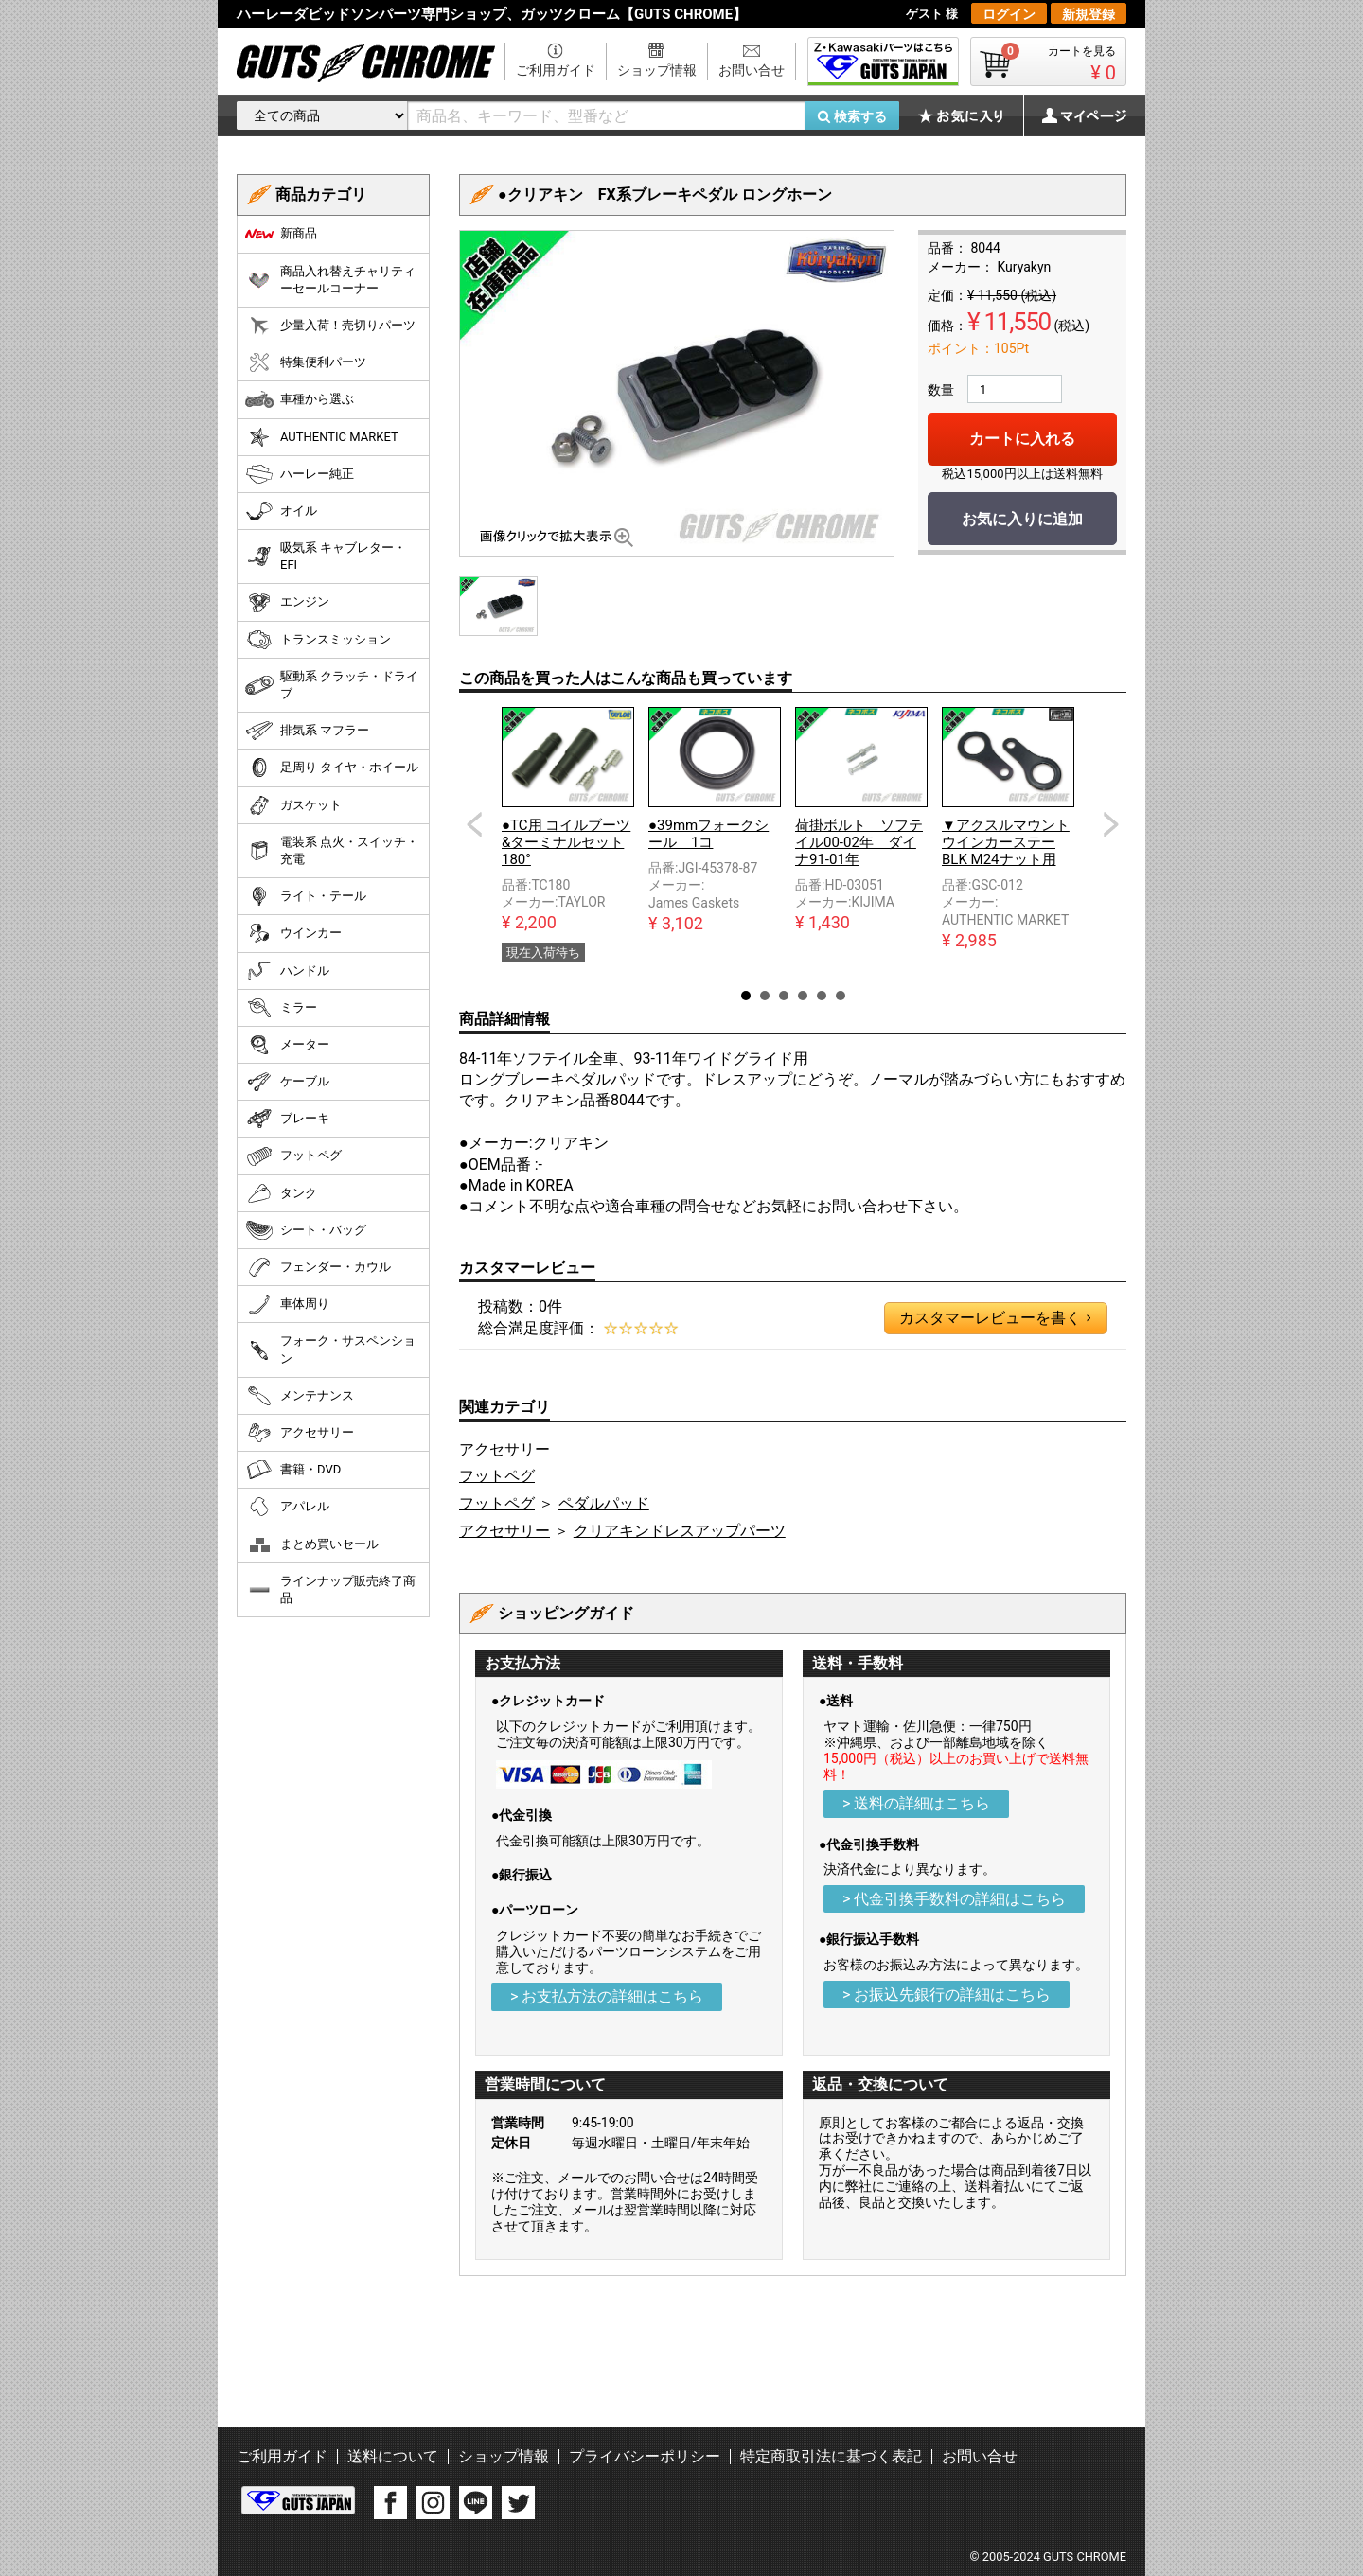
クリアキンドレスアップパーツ (680, 1531)
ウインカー (293, 933)
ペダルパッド (603, 1503)
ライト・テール (305, 896)
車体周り (287, 1304)
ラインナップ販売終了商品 (330, 1589)
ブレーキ (287, 1118)
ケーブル (287, 1081)
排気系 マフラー (307, 730)
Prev (474, 824)
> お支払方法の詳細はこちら (606, 1996)
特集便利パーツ (305, 362)
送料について (392, 2456)
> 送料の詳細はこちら (916, 1803)
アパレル (287, 1506)
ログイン (1009, 14)
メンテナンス (299, 1395)
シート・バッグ (305, 1230)
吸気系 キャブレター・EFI (325, 556)
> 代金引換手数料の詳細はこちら (954, 1899)
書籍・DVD (293, 1469)
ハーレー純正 (299, 474)
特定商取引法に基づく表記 (831, 2456)
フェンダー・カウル (318, 1267)
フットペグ (497, 1476)
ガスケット (293, 805)
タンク (281, 1193)
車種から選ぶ (299, 399)
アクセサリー (504, 1449)
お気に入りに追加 (1022, 519)
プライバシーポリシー (644, 2456)
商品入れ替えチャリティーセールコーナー (330, 279)
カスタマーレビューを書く (994, 1318)
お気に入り (970, 115)
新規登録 (1088, 14)
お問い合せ (751, 70)
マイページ (1074, 115)
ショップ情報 (657, 70)
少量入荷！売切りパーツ (330, 325)
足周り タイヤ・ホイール (331, 767)
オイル (281, 511)
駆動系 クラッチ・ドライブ (331, 684)
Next (1111, 824)
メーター (287, 1044)
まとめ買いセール (312, 1544)
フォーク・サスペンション (330, 1349)
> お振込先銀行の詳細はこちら (946, 1994)
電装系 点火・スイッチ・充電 (331, 850)
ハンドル (287, 971)
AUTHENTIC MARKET (321, 437)
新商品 (281, 233)
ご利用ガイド (555, 70)
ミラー (281, 1007)
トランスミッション (318, 639)
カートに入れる (1022, 439)
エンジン (287, 602)
